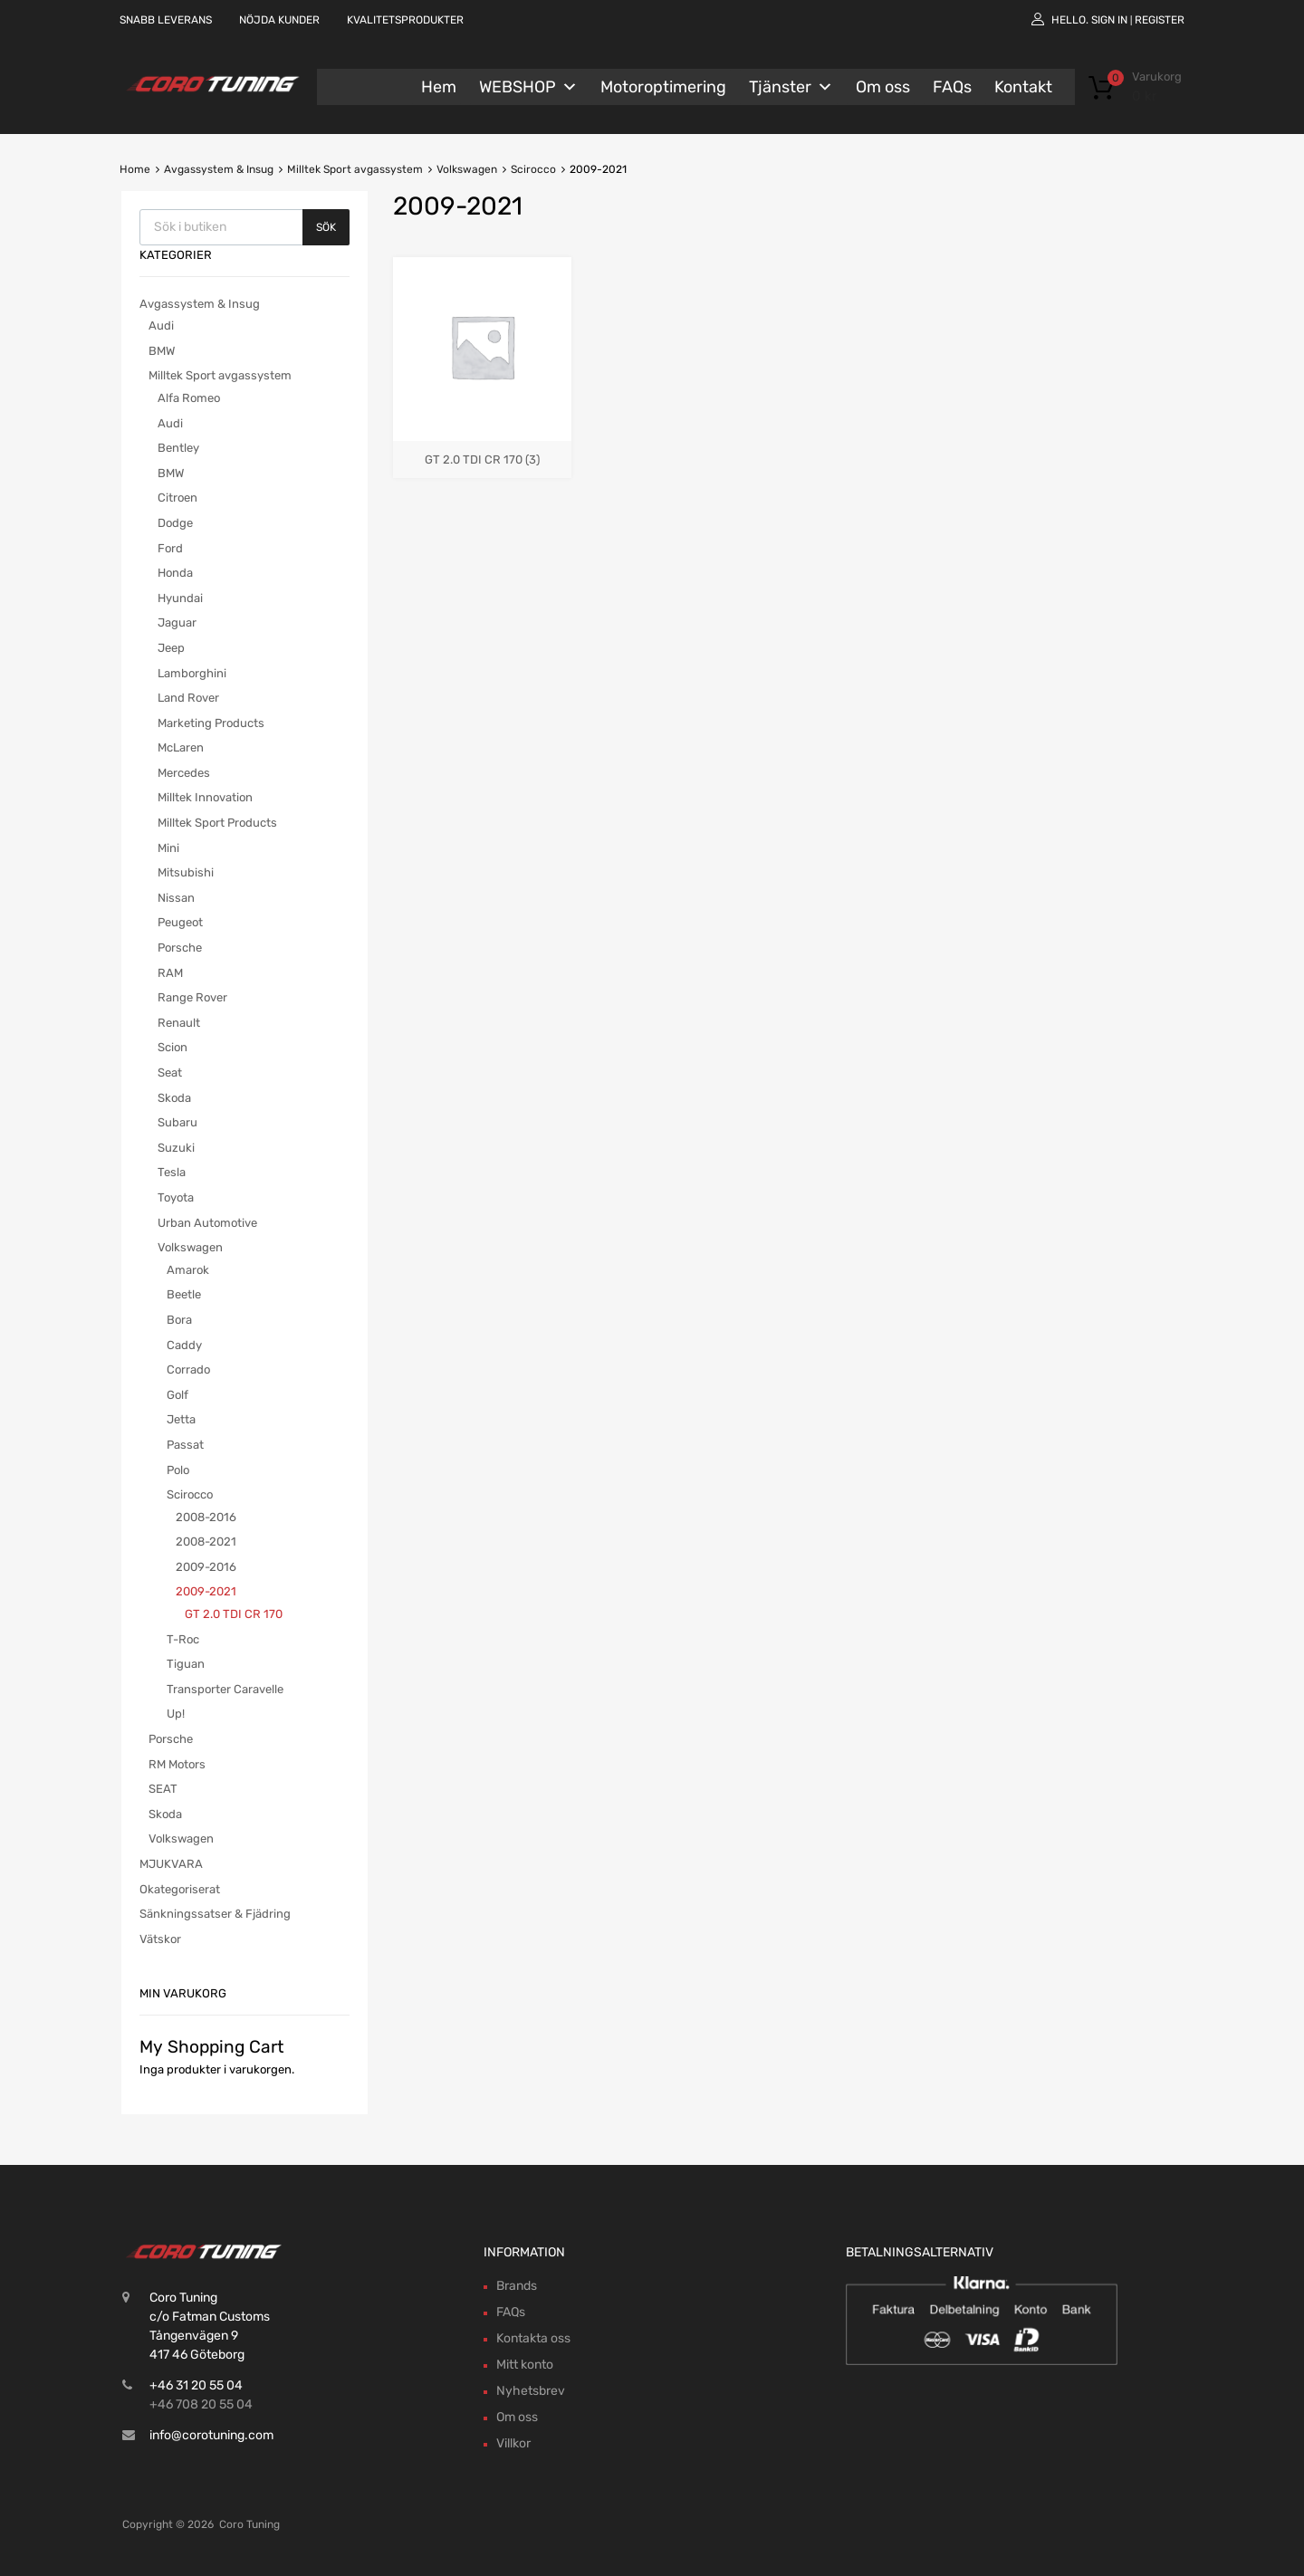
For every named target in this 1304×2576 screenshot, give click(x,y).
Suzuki (176, 1147)
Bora (179, 1319)
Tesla (172, 1172)
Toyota (176, 1197)
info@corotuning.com (211, 2435)
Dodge (175, 523)
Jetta (181, 1419)
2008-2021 (206, 1541)
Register (1159, 20)
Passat (185, 1444)
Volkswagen (466, 169)
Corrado (188, 1369)
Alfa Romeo (189, 398)
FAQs (952, 87)
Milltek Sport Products (217, 822)
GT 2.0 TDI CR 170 (234, 1614)
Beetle (184, 1294)
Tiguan (186, 1664)
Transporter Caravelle (225, 1689)
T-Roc (183, 1639)
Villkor (513, 2443)
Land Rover (188, 697)
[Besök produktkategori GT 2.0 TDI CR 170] (482, 451)
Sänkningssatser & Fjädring (215, 1913)
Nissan (176, 898)
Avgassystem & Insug (218, 169)
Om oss (883, 87)
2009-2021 (206, 1591)
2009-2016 (206, 1567)
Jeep (171, 648)
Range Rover (192, 997)
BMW (162, 351)
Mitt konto (524, 2364)
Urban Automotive (207, 1223)
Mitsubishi (186, 872)
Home (135, 169)
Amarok (188, 1270)
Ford (170, 548)
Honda (175, 572)
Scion (172, 1047)
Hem (438, 87)
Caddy (184, 1345)
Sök (326, 227)
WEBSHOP (528, 87)
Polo (178, 1470)
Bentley (178, 448)
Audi (161, 325)
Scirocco (533, 169)
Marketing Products (211, 723)
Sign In (1109, 20)
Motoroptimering (663, 87)
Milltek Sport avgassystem (355, 169)
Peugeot (180, 922)
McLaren (181, 747)
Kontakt (1023, 87)
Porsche (180, 947)
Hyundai (180, 598)
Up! (176, 1713)
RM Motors (177, 1764)
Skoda (174, 1098)
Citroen (177, 497)
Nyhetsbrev (530, 2391)
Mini (168, 848)
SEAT (163, 1789)
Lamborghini (192, 673)
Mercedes (184, 773)
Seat (170, 1072)
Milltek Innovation (205, 797)
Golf (177, 1395)
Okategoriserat (179, 1889)
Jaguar (177, 622)
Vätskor (160, 1939)
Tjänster (791, 87)
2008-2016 (206, 1517)
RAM (170, 973)
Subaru (177, 1122)
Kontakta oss (533, 2338)
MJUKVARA (171, 1864)
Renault (179, 1022)
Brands (516, 2286)
